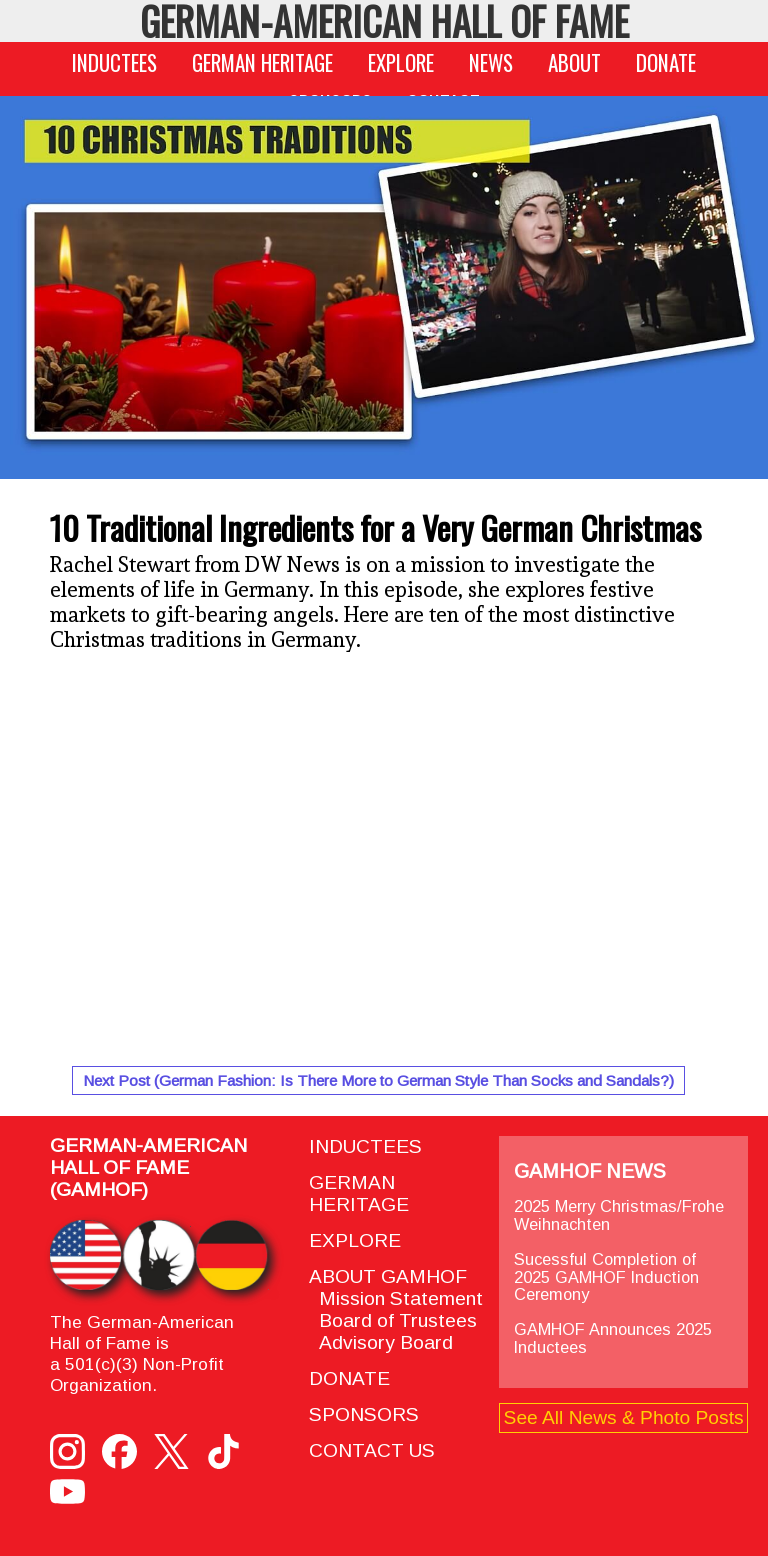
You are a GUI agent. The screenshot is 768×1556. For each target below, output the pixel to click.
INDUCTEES (114, 62)
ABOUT (574, 62)
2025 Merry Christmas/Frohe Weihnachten (619, 1215)
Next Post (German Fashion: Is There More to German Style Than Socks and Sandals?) (378, 1080)
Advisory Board (381, 1342)
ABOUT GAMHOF (388, 1276)
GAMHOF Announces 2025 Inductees (613, 1338)
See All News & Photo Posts (624, 1417)
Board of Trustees (393, 1320)
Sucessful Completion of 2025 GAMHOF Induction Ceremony (606, 1277)
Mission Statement (396, 1298)
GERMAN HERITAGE (262, 62)
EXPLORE (401, 62)
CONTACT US (372, 1450)
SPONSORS (364, 1414)
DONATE (666, 62)
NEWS (491, 62)
